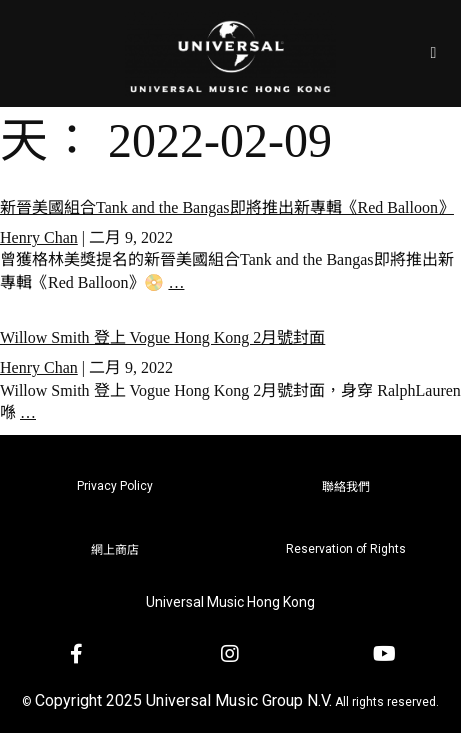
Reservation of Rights (346, 549)
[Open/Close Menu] (433, 53)
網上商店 (115, 550)
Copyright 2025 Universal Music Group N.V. (183, 700)
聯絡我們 (346, 487)
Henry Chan (39, 237)
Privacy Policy (115, 486)
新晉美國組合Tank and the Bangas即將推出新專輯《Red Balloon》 (227, 207)
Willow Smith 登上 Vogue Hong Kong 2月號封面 (162, 337)
